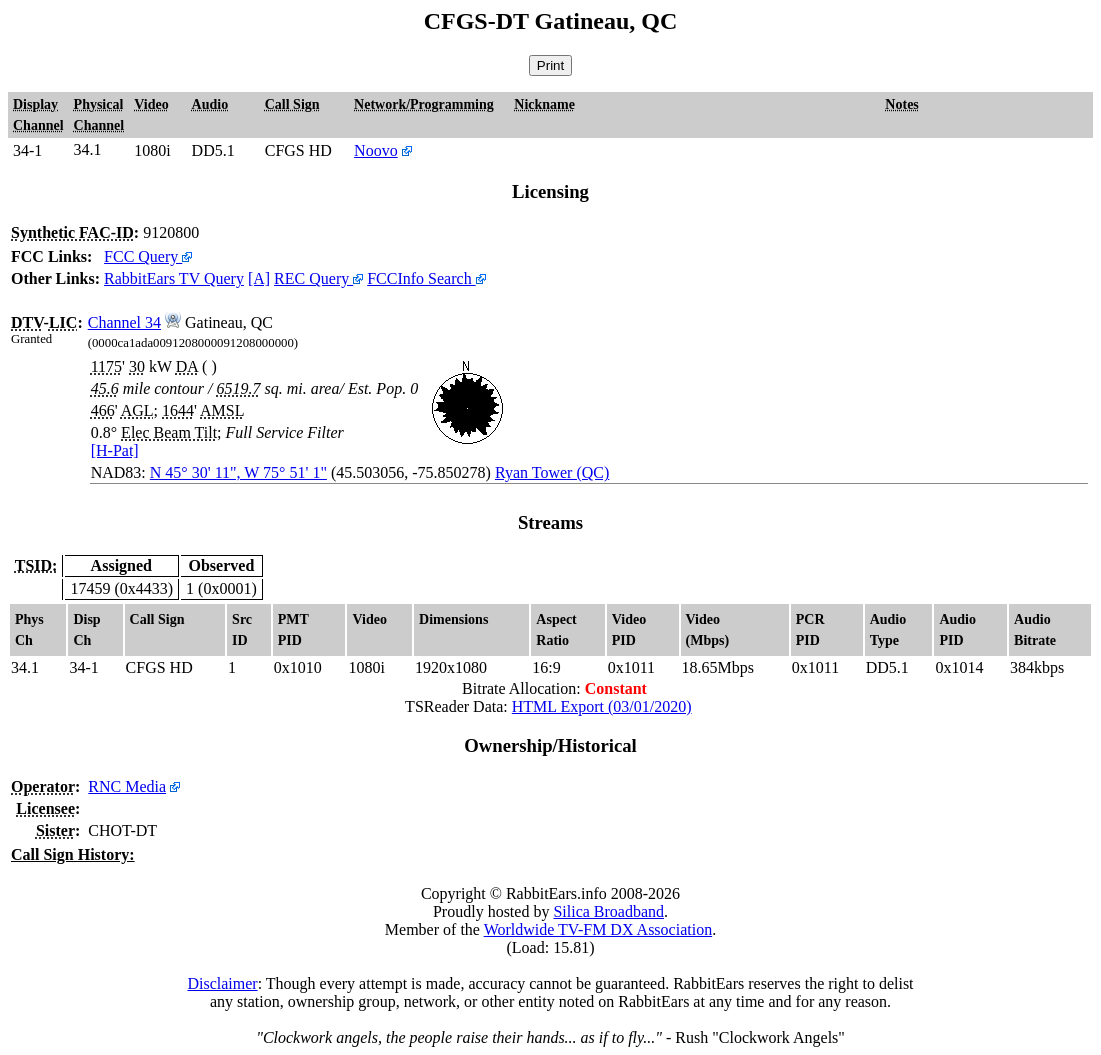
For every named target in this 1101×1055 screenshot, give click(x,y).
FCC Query (148, 256)
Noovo (376, 150)
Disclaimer (222, 983)
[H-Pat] (115, 450)
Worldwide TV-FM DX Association (598, 929)
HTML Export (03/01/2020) (602, 706)
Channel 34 (124, 322)
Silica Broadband (608, 911)
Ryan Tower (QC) (552, 472)
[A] (259, 278)
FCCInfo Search (426, 278)
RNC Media (127, 786)
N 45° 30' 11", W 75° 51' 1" (238, 472)
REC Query (318, 278)
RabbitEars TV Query (174, 278)
